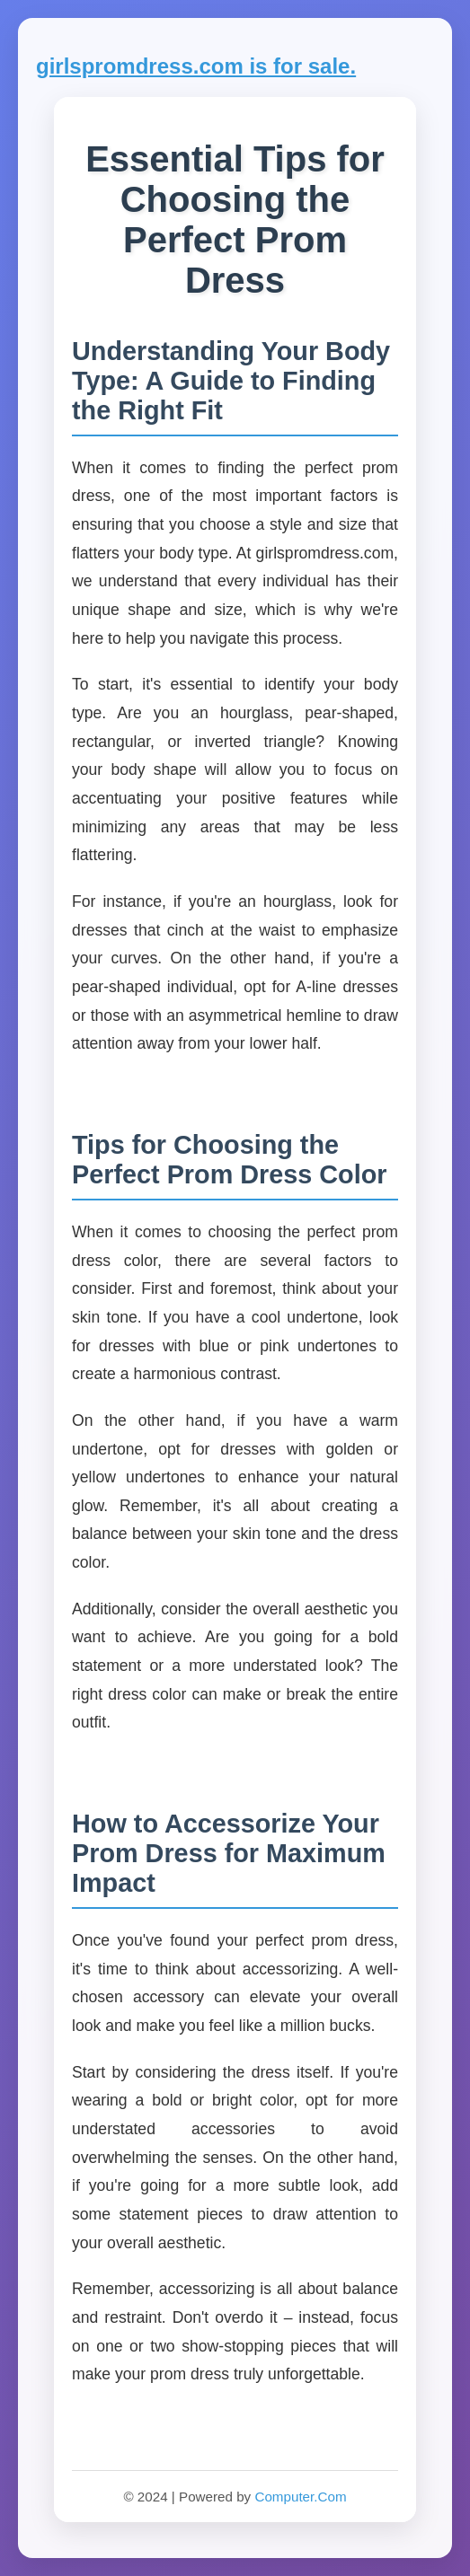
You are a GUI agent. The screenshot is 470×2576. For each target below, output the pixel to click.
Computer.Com (300, 2496)
